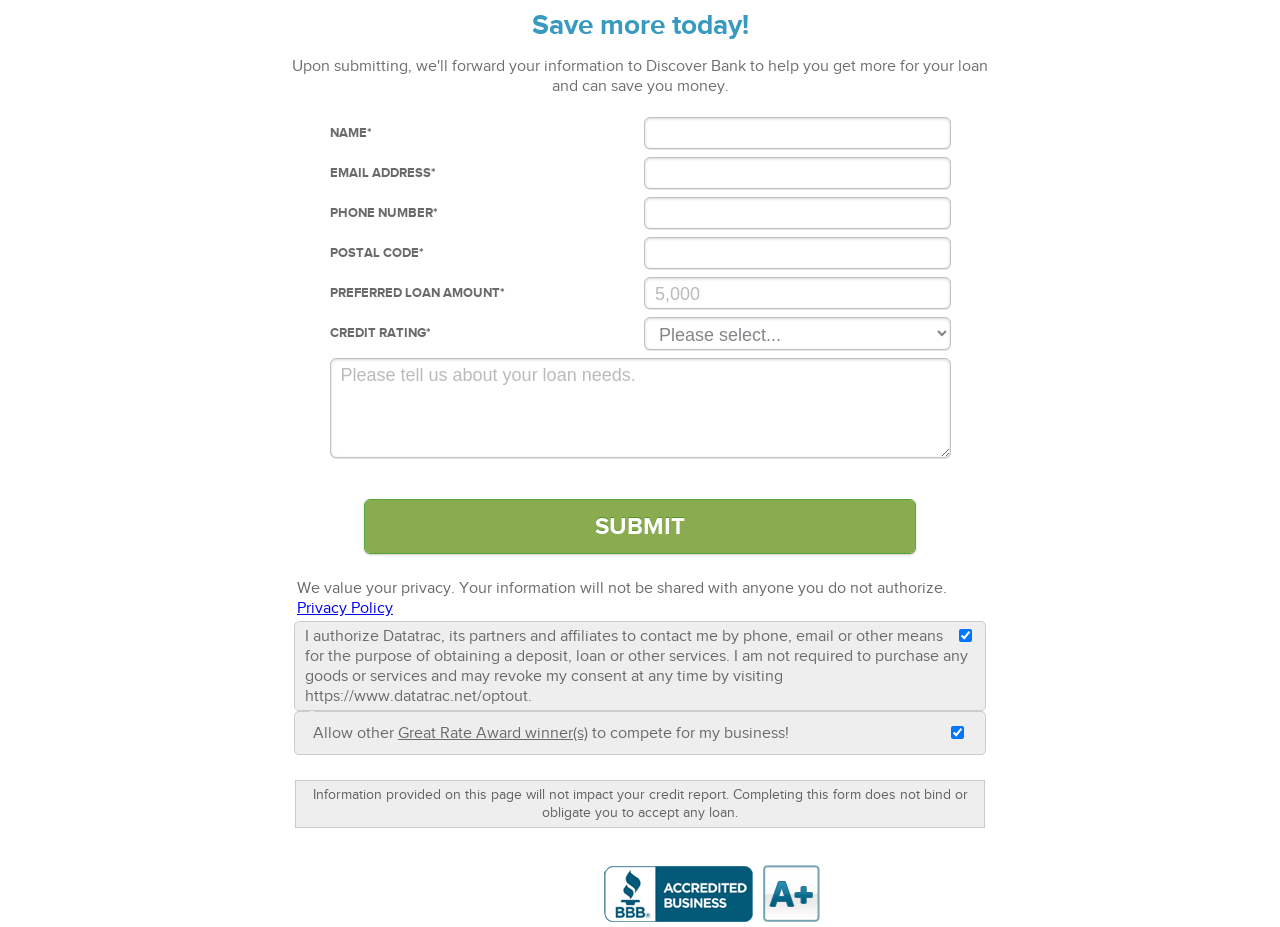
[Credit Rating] (797, 333)
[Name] (797, 133)
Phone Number (384, 213)
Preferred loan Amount (417, 293)
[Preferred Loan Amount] (797, 293)
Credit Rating (380, 333)
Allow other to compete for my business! (551, 733)
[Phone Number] (797, 213)
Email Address (383, 173)
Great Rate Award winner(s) (493, 733)
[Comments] (640, 408)
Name (351, 133)
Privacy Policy (345, 608)
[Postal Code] (797, 253)
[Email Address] (797, 173)
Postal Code (377, 253)
